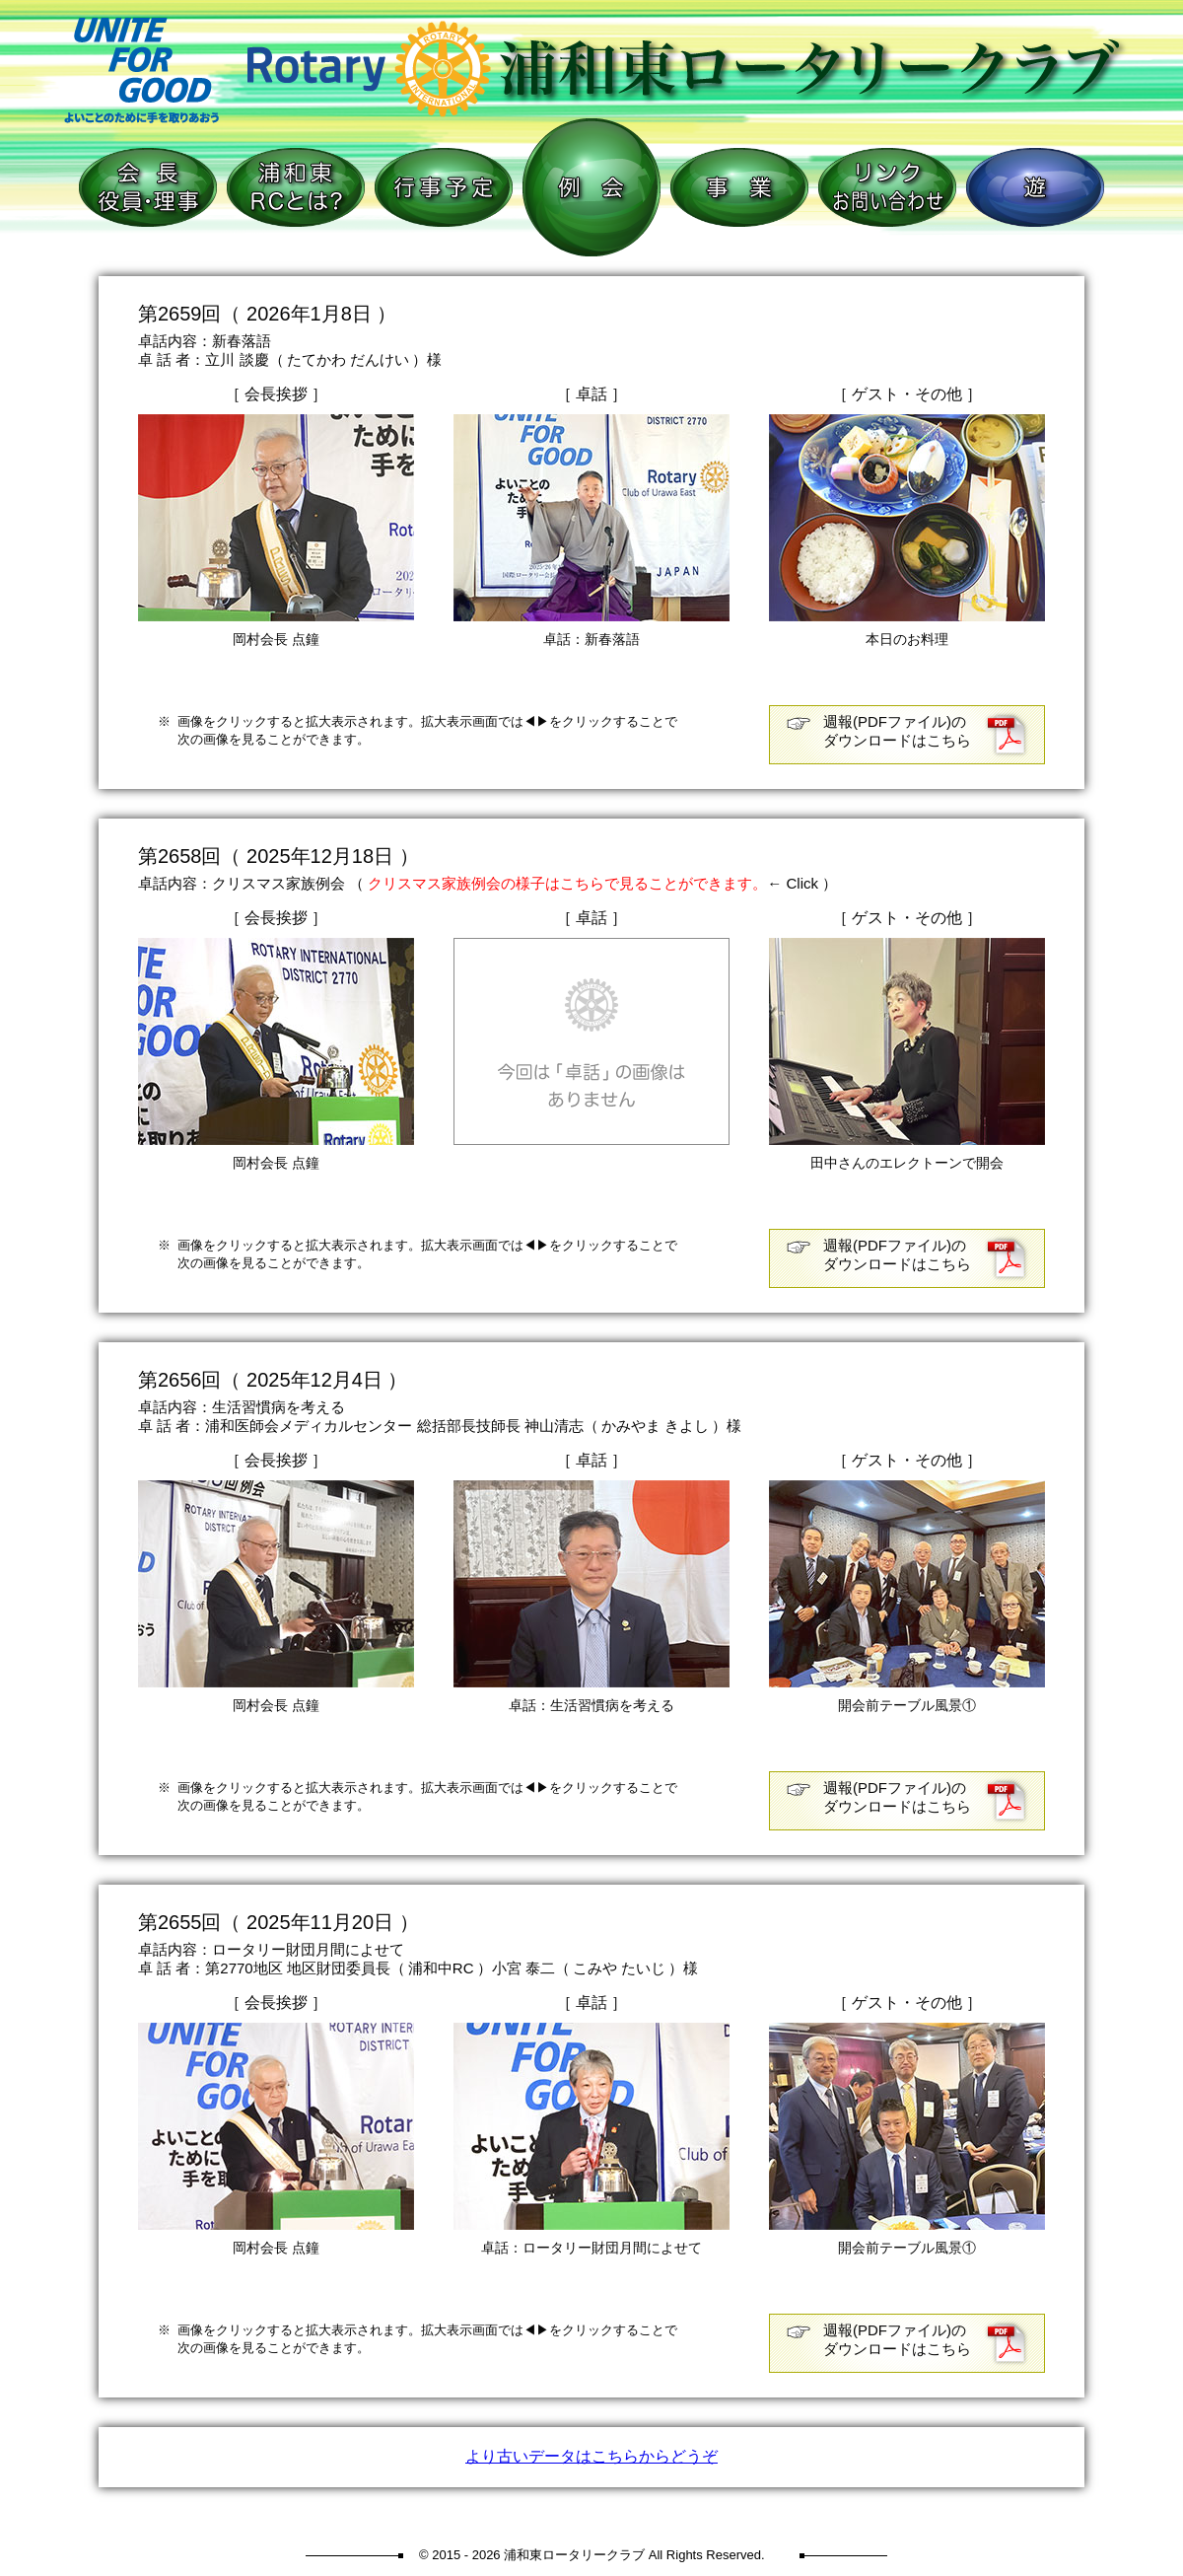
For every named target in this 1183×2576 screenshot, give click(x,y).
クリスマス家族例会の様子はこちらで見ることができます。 (567, 883)
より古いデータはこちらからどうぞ (591, 2456)
